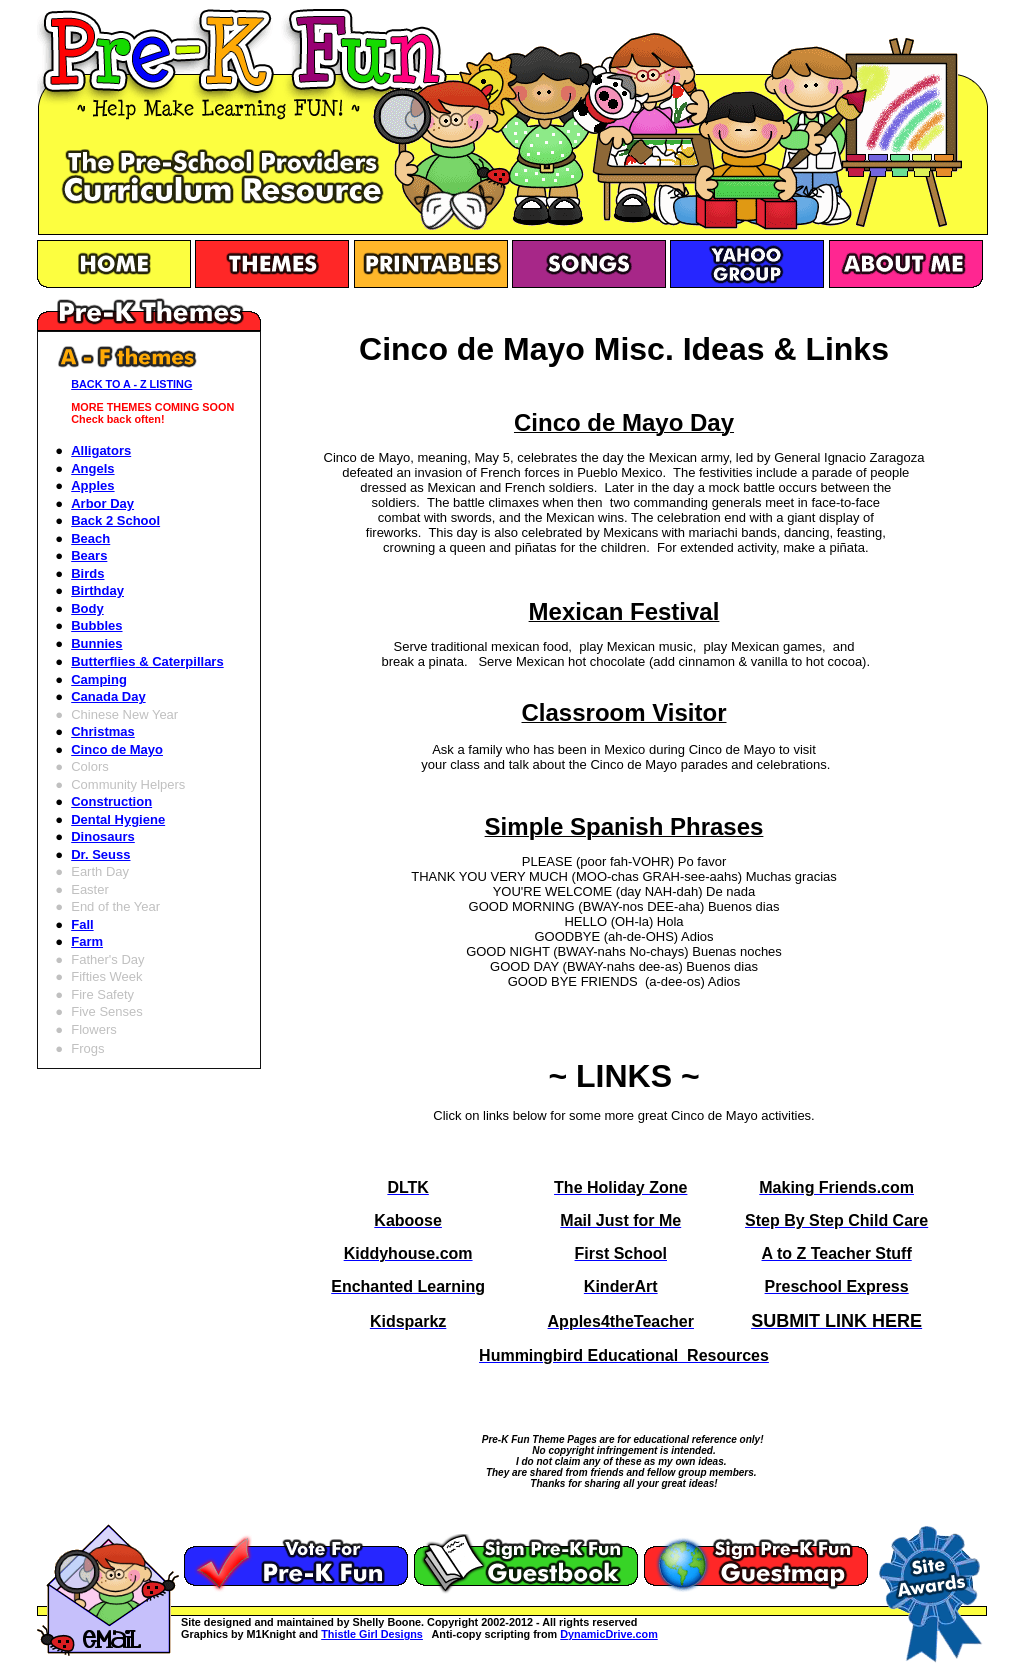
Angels (92, 468)
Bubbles (96, 625)
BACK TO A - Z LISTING (131, 384)
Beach (90, 538)
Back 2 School (115, 520)
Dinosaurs (103, 836)
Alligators (101, 450)
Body (87, 608)
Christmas (103, 731)
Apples (92, 485)
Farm (87, 941)
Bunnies (96, 643)
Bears (89, 555)
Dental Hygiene (118, 819)
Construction (111, 801)
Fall (82, 924)
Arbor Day (102, 503)
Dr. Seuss (100, 854)
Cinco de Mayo (117, 749)
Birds (87, 573)
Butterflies (147, 661)
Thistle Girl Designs (372, 1634)
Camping (99, 679)
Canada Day (108, 696)
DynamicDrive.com (609, 1634)
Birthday (97, 590)
